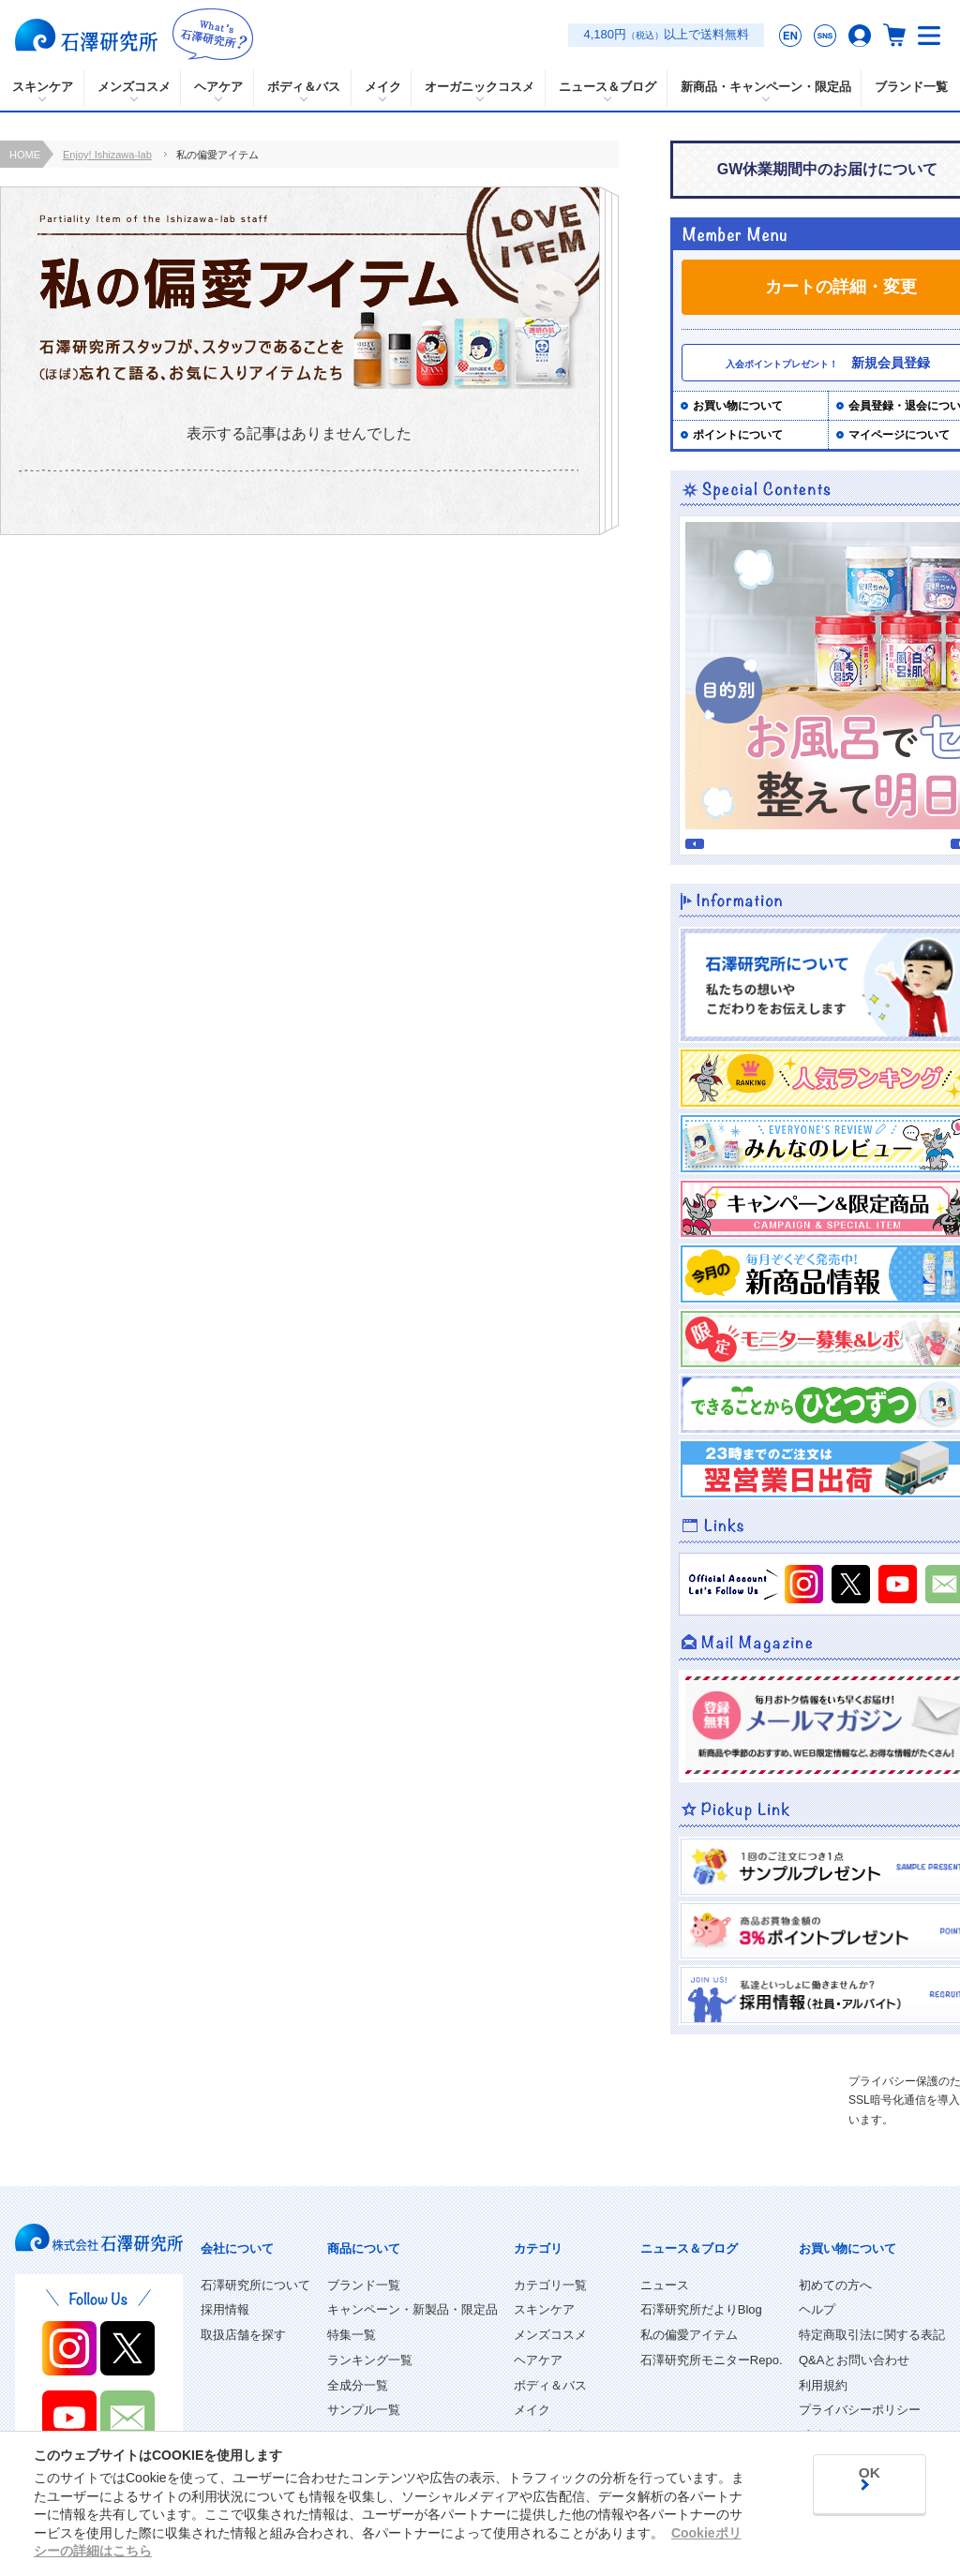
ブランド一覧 (363, 2285)
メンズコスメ (550, 2335)
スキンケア (544, 2309)
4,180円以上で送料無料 (666, 34)
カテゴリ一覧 (550, 2285)
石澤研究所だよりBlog (701, 2309)
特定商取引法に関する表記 (872, 2335)
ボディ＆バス (550, 2385)
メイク (532, 2410)
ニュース (664, 2285)
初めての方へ (835, 2285)
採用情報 (225, 2309)
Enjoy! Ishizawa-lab (107, 154)
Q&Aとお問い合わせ (854, 2360)
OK (858, 2475)
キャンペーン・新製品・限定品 (412, 2309)
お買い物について (738, 405)
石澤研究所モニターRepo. (711, 2360)
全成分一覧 (357, 2385)
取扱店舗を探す (243, 2335)
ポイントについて (738, 434)
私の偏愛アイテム (689, 2335)
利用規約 (823, 2385)
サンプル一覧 (363, 2410)
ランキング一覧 (369, 2360)
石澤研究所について (255, 2285)
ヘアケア (538, 2360)
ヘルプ (817, 2309)
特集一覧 (351, 2335)
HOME (24, 154)
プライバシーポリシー (860, 2410)
